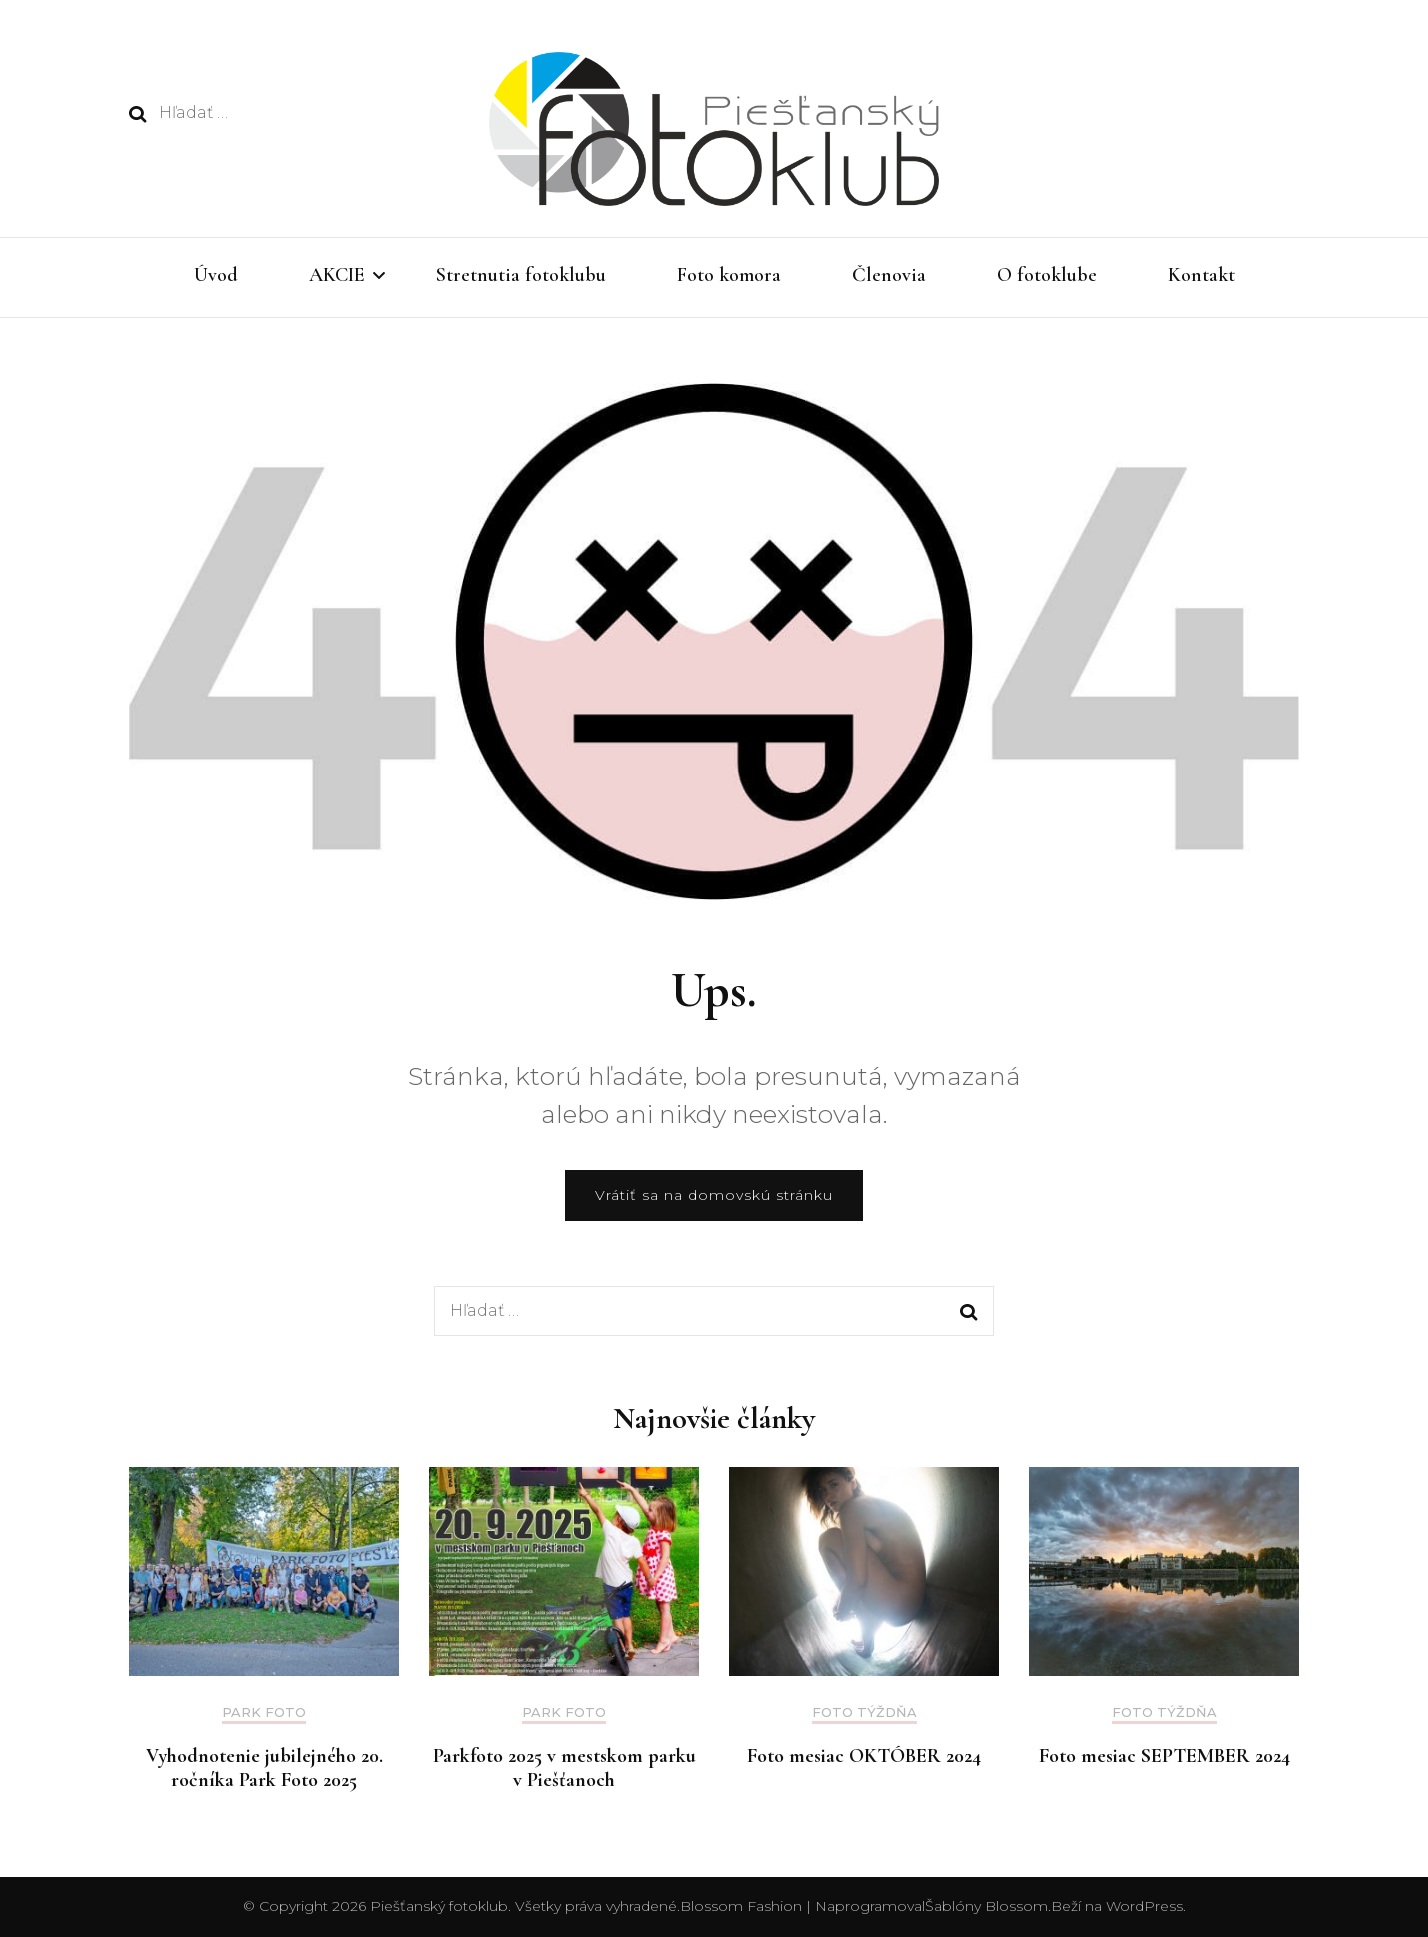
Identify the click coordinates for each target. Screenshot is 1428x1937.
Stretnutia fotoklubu (521, 275)
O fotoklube (1047, 275)
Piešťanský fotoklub (439, 1906)
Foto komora (729, 275)
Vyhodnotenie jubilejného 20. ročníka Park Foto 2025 (264, 1768)
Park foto (264, 1712)
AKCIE (337, 275)
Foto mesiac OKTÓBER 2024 (864, 1756)
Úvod (216, 275)
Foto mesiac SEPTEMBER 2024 (1164, 1756)
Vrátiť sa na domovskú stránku (714, 1195)
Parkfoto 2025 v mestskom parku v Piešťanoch (564, 1768)
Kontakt (1201, 275)
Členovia (889, 275)
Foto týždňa (864, 1712)
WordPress (1144, 1906)
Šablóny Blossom (986, 1906)
